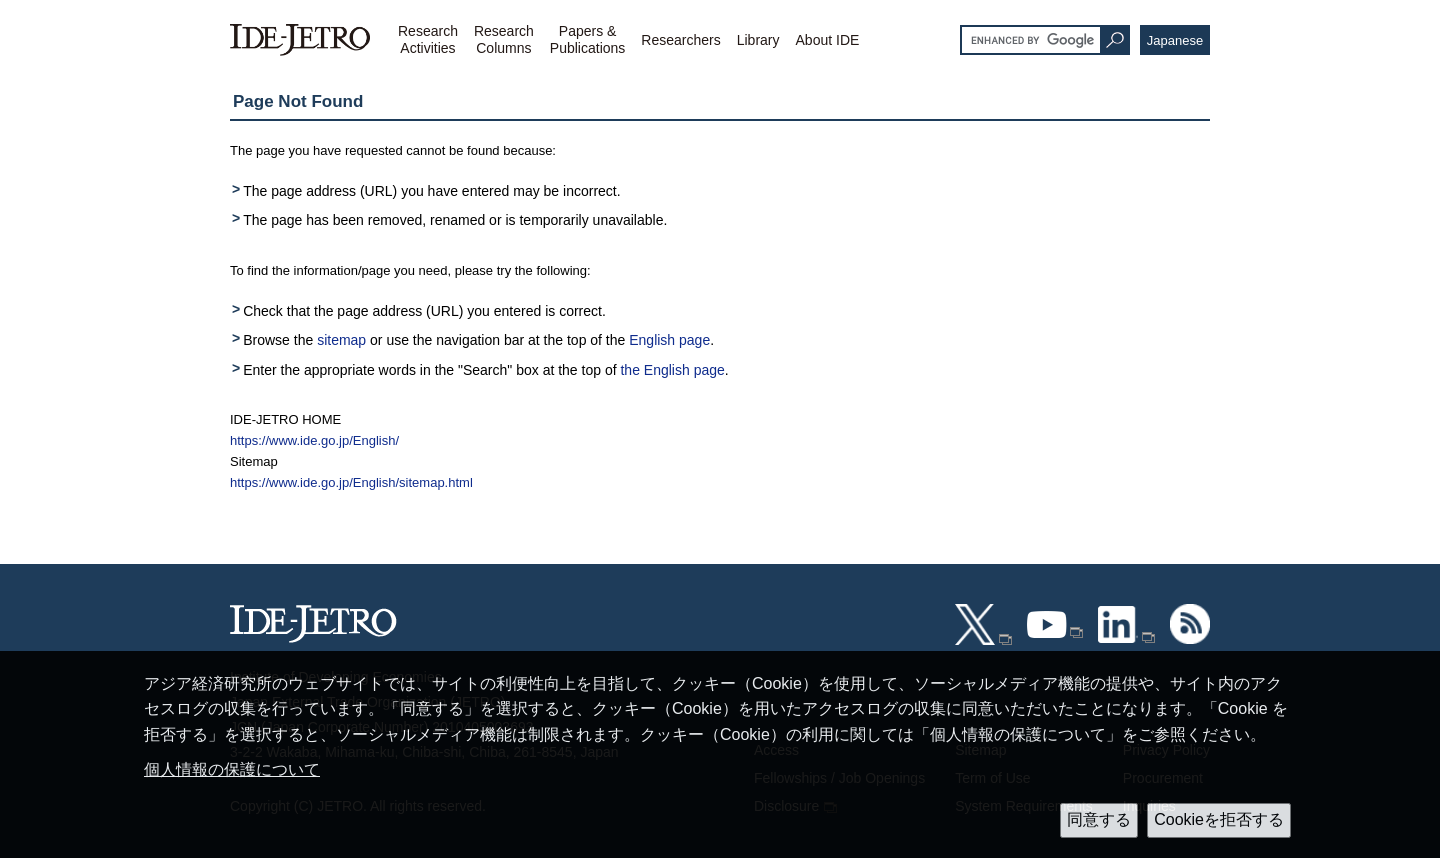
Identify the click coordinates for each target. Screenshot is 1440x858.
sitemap (341, 340)
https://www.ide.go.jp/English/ (314, 440)
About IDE (828, 40)
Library (758, 40)
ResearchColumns (504, 39)
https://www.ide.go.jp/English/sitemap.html (351, 482)
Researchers (680, 40)
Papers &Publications (588, 39)
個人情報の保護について (232, 769)
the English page (672, 370)
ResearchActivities (428, 39)
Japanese (1175, 40)
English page (669, 340)
